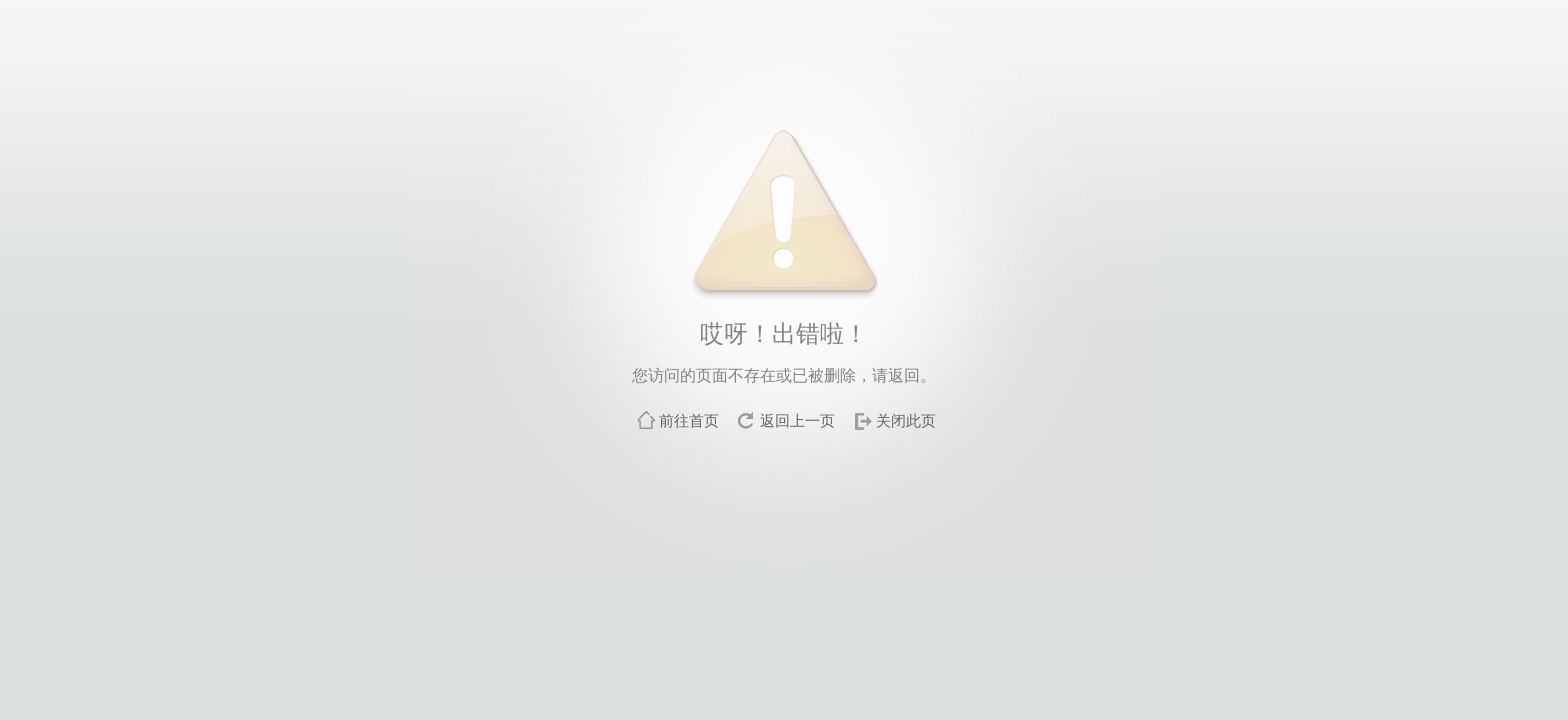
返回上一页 (797, 420)
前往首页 (689, 420)
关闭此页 (906, 420)
